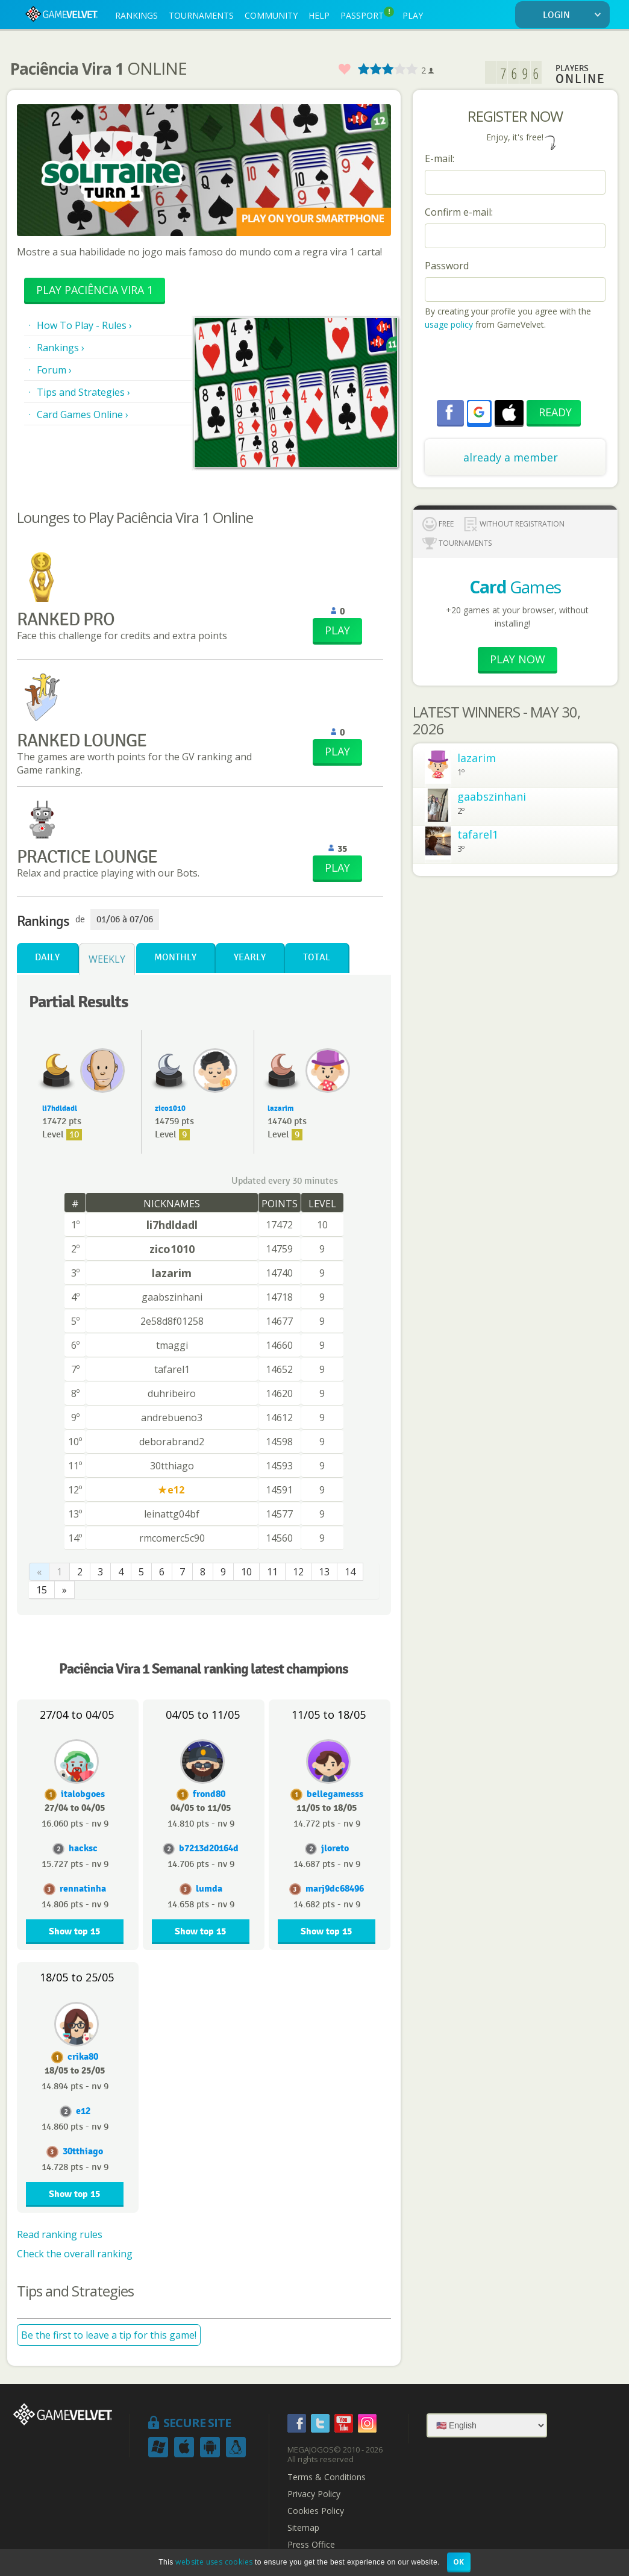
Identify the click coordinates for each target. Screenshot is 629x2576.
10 (246, 1571)
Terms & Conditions (326, 2477)
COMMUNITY (271, 15)
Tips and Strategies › (83, 392)
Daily (47, 957)
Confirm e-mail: (459, 212)
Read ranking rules (59, 2234)
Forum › (54, 370)
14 (350, 1571)
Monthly (175, 957)
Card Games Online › (82, 414)
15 (41, 1589)
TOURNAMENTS (201, 15)
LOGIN (574, 15)
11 (272, 1571)
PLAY (412, 15)
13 (324, 1571)
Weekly (107, 959)
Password (447, 265)
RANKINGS (136, 15)
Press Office (311, 2544)
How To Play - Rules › (84, 325)
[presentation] (516, 366)
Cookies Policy (315, 2511)
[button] (479, 412)
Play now (517, 659)
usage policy (449, 324)
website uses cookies (213, 2562)
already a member (510, 457)
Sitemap (303, 2527)
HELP (319, 15)
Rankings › (60, 347)
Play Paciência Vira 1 (94, 290)
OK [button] (459, 2562)
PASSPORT (367, 14)
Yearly (250, 957)
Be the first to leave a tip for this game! (108, 2335)
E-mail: (439, 158)
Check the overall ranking (75, 2253)
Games (515, 586)
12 (298, 1571)
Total (316, 957)
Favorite (344, 70)
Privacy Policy (313, 2494)
